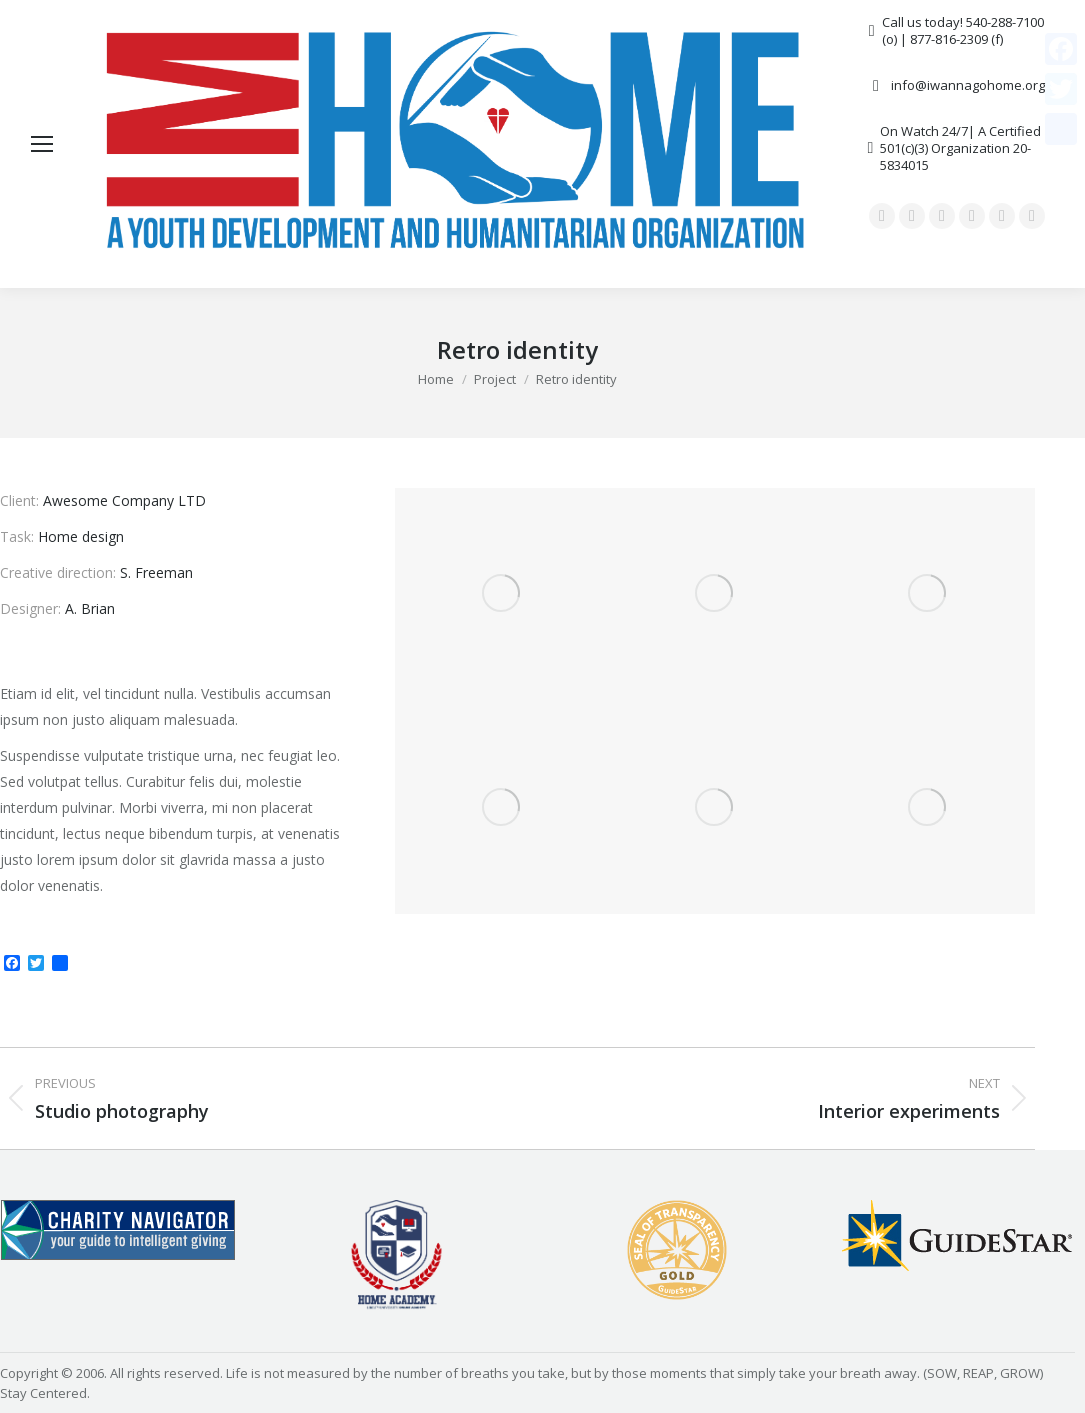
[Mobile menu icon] (42, 144)
